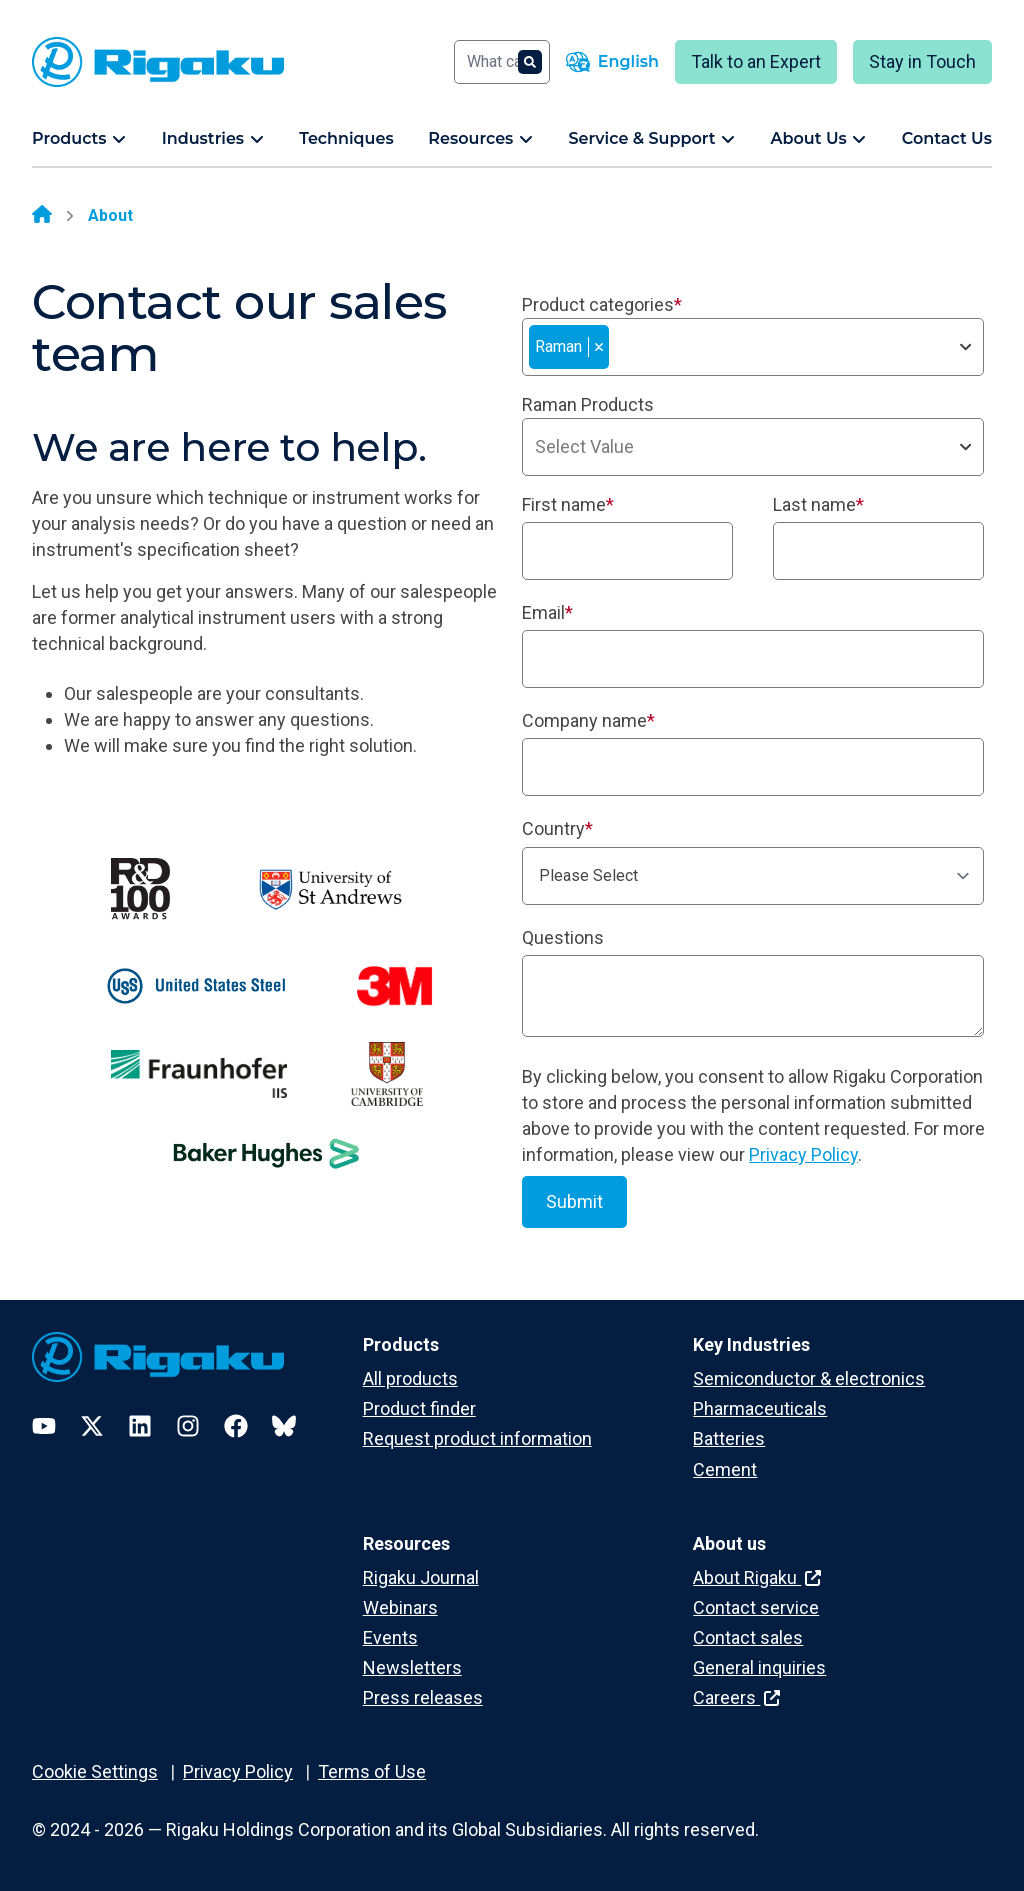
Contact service (756, 1607)
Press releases (423, 1697)
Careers (736, 1697)
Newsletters (412, 1667)
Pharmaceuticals (760, 1408)
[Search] (502, 62)
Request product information (477, 1438)
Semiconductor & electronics (809, 1378)
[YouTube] (44, 1426)
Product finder (419, 1408)
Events (390, 1637)
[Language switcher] (612, 62)
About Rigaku (757, 1577)
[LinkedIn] (140, 1426)
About (110, 215)
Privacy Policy (803, 1154)
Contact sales (748, 1637)
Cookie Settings (95, 1771)
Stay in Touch (922, 61)
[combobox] (753, 347)
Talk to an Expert (756, 61)
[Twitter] (92, 1426)
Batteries (729, 1438)
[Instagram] (188, 1426)
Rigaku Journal (421, 1577)
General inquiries (759, 1667)
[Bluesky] (284, 1426)
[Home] (42, 216)
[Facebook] (236, 1426)
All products (410, 1378)
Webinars (400, 1607)
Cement (725, 1469)
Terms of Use (372, 1771)
